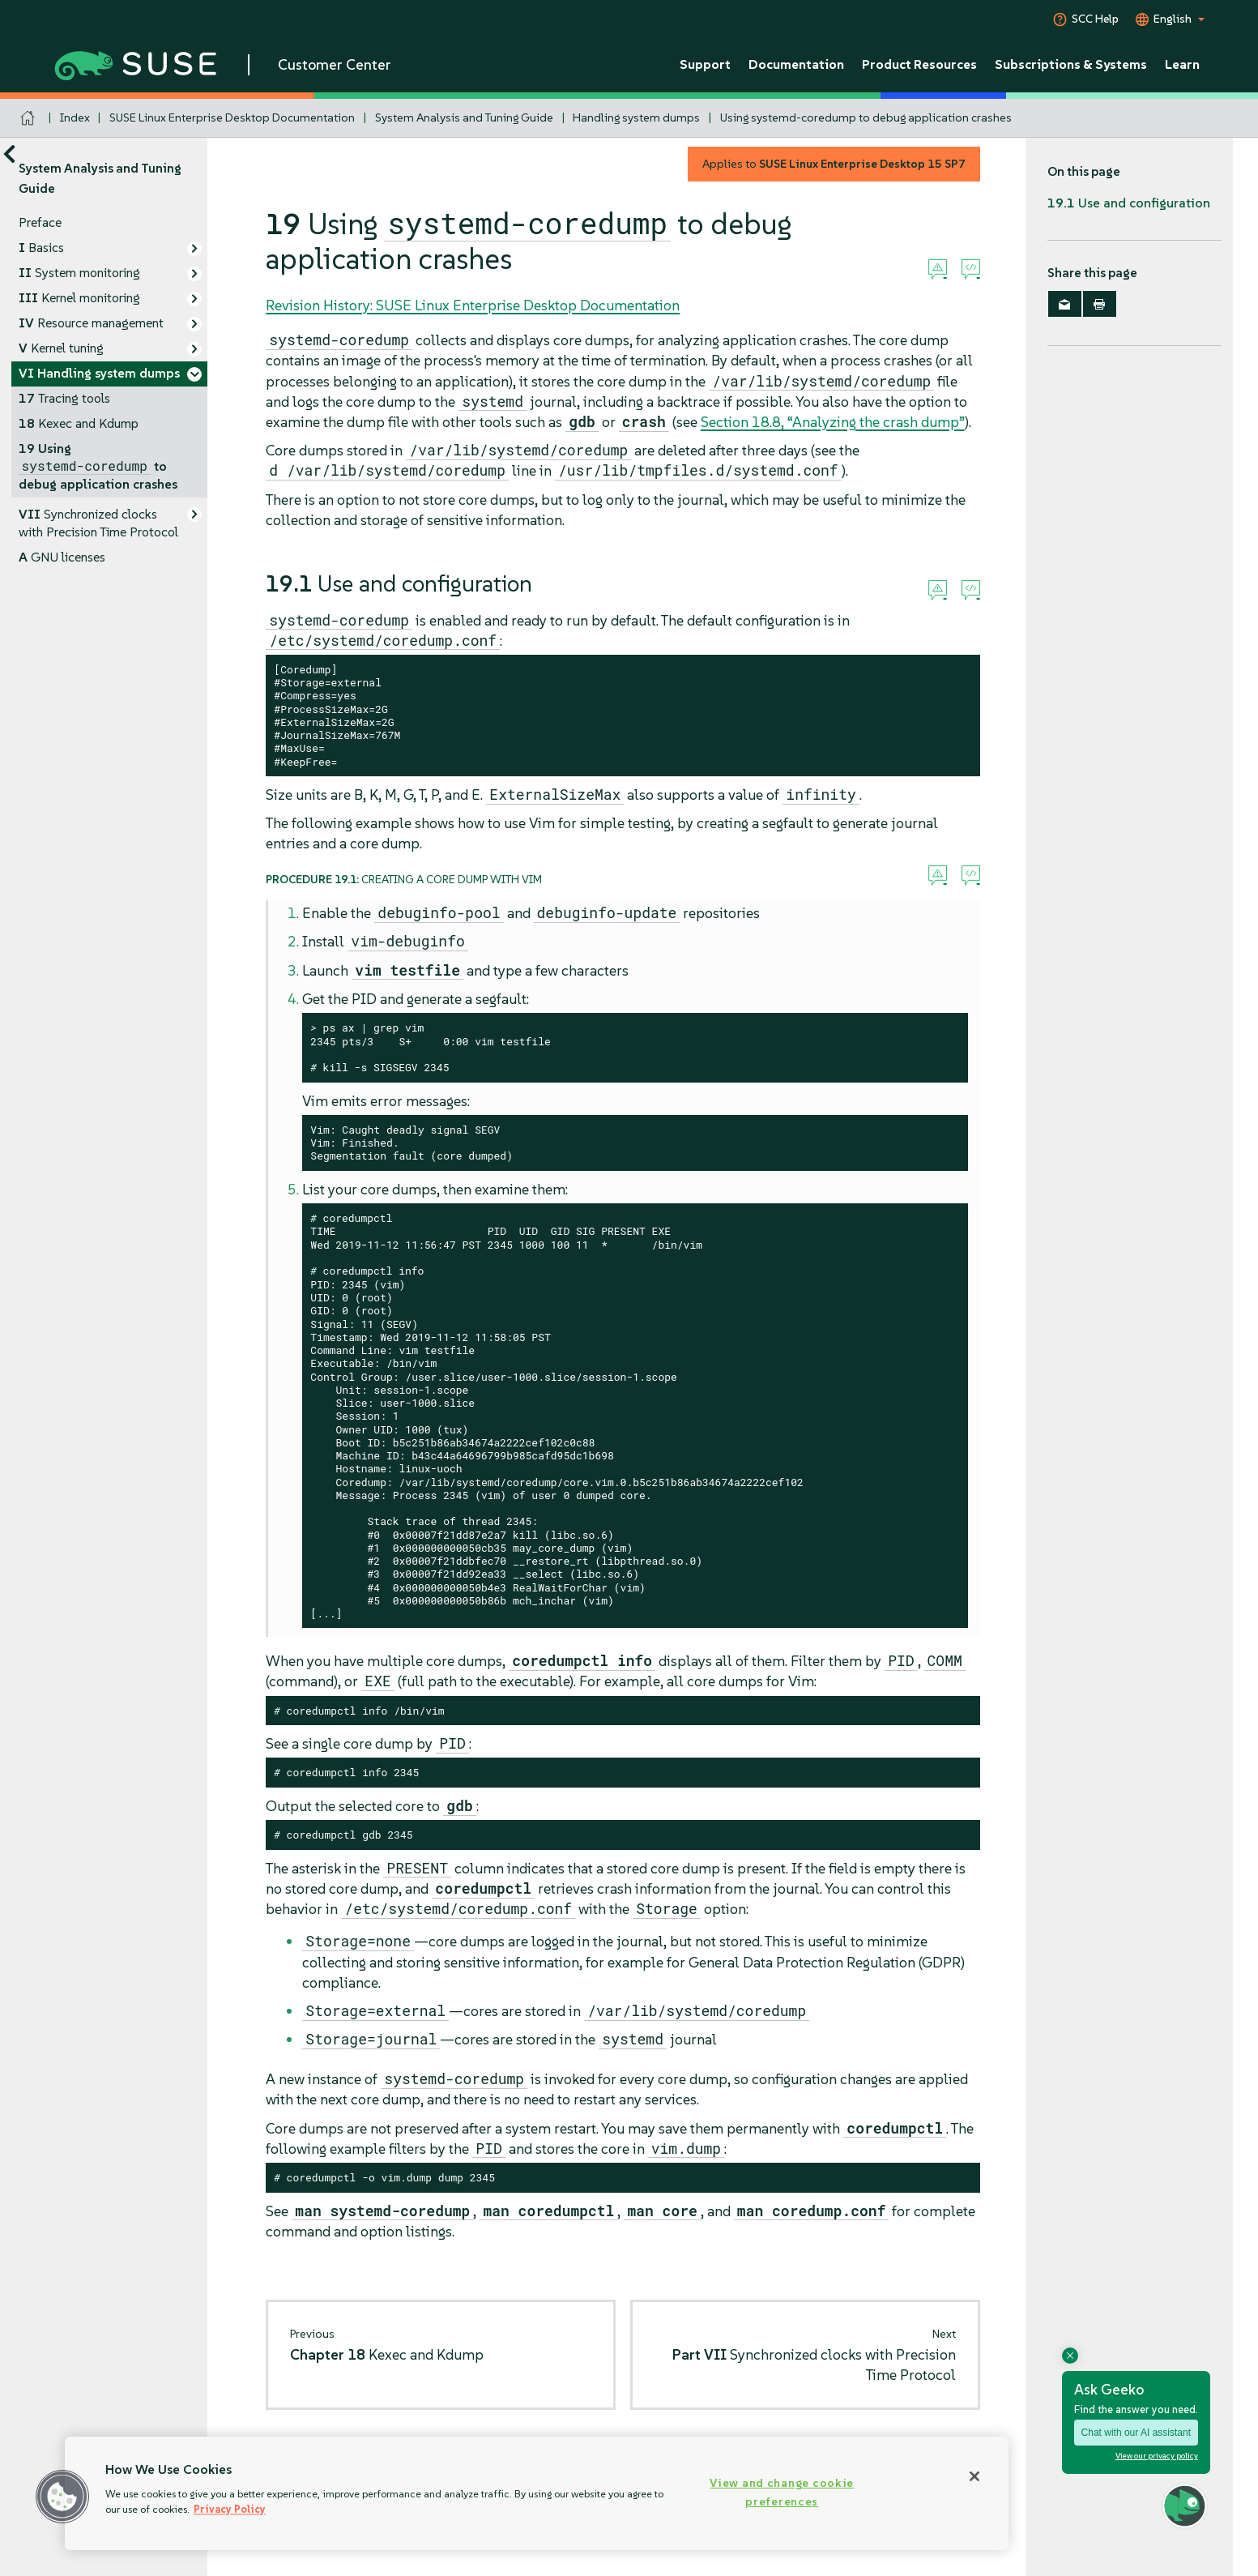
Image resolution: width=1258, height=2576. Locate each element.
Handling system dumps (636, 117)
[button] (62, 2497)
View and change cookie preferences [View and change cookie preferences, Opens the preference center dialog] (782, 2492)
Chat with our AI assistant (1136, 2432)
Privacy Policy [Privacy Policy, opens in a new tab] (230, 2509)
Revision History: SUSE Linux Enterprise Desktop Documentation (473, 305)
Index (75, 117)
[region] (537, 2493)
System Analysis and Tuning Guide (464, 117)
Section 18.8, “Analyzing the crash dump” (833, 421)
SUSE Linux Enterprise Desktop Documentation (232, 117)
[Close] (974, 2476)
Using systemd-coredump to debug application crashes (866, 117)
